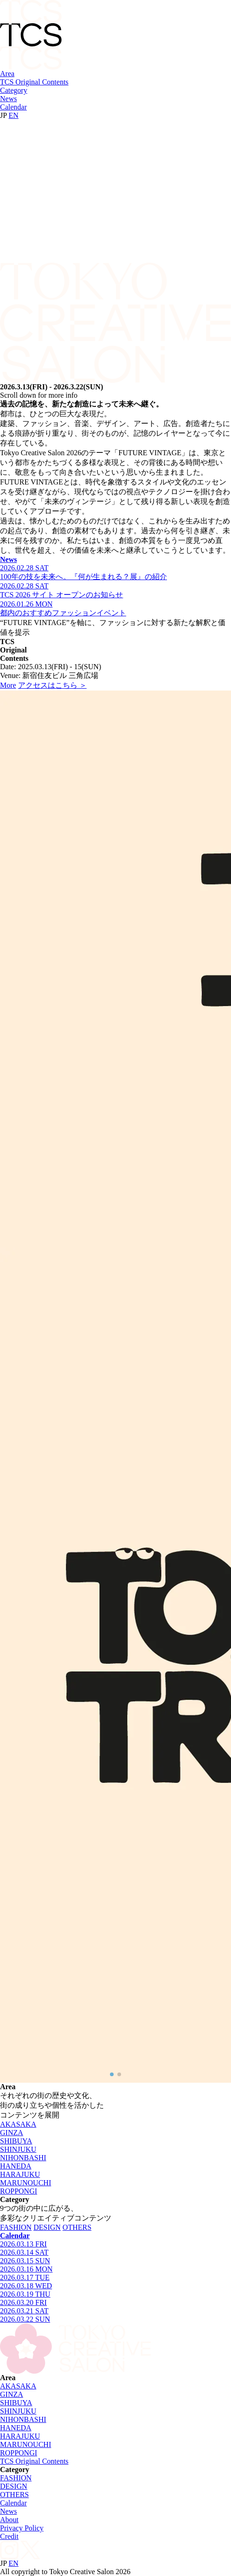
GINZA (11, 2133)
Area (7, 73)
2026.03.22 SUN (25, 2319)
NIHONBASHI (23, 2158)
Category (13, 90)
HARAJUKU (20, 2174)
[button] (112, 2074)
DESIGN (47, 2227)
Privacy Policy (22, 2528)
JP (3, 115)
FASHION (16, 2227)
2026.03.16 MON (26, 2269)
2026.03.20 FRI (23, 2302)
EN (14, 115)
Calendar (13, 107)
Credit (9, 2536)
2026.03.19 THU (25, 2294)
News (8, 99)
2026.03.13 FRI (23, 2244)
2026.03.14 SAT (24, 2252)
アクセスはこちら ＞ (52, 685)
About (9, 2520)
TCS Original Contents (34, 82)
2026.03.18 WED (26, 2286)
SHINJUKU (18, 2149)
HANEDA (16, 2166)
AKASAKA (18, 2124)
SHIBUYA (16, 2141)
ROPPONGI (18, 2191)
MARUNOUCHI (25, 2183)
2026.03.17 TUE (25, 2277)
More (8, 685)
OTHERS (77, 2227)
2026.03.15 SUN (25, 2261)
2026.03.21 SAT (24, 2311)
